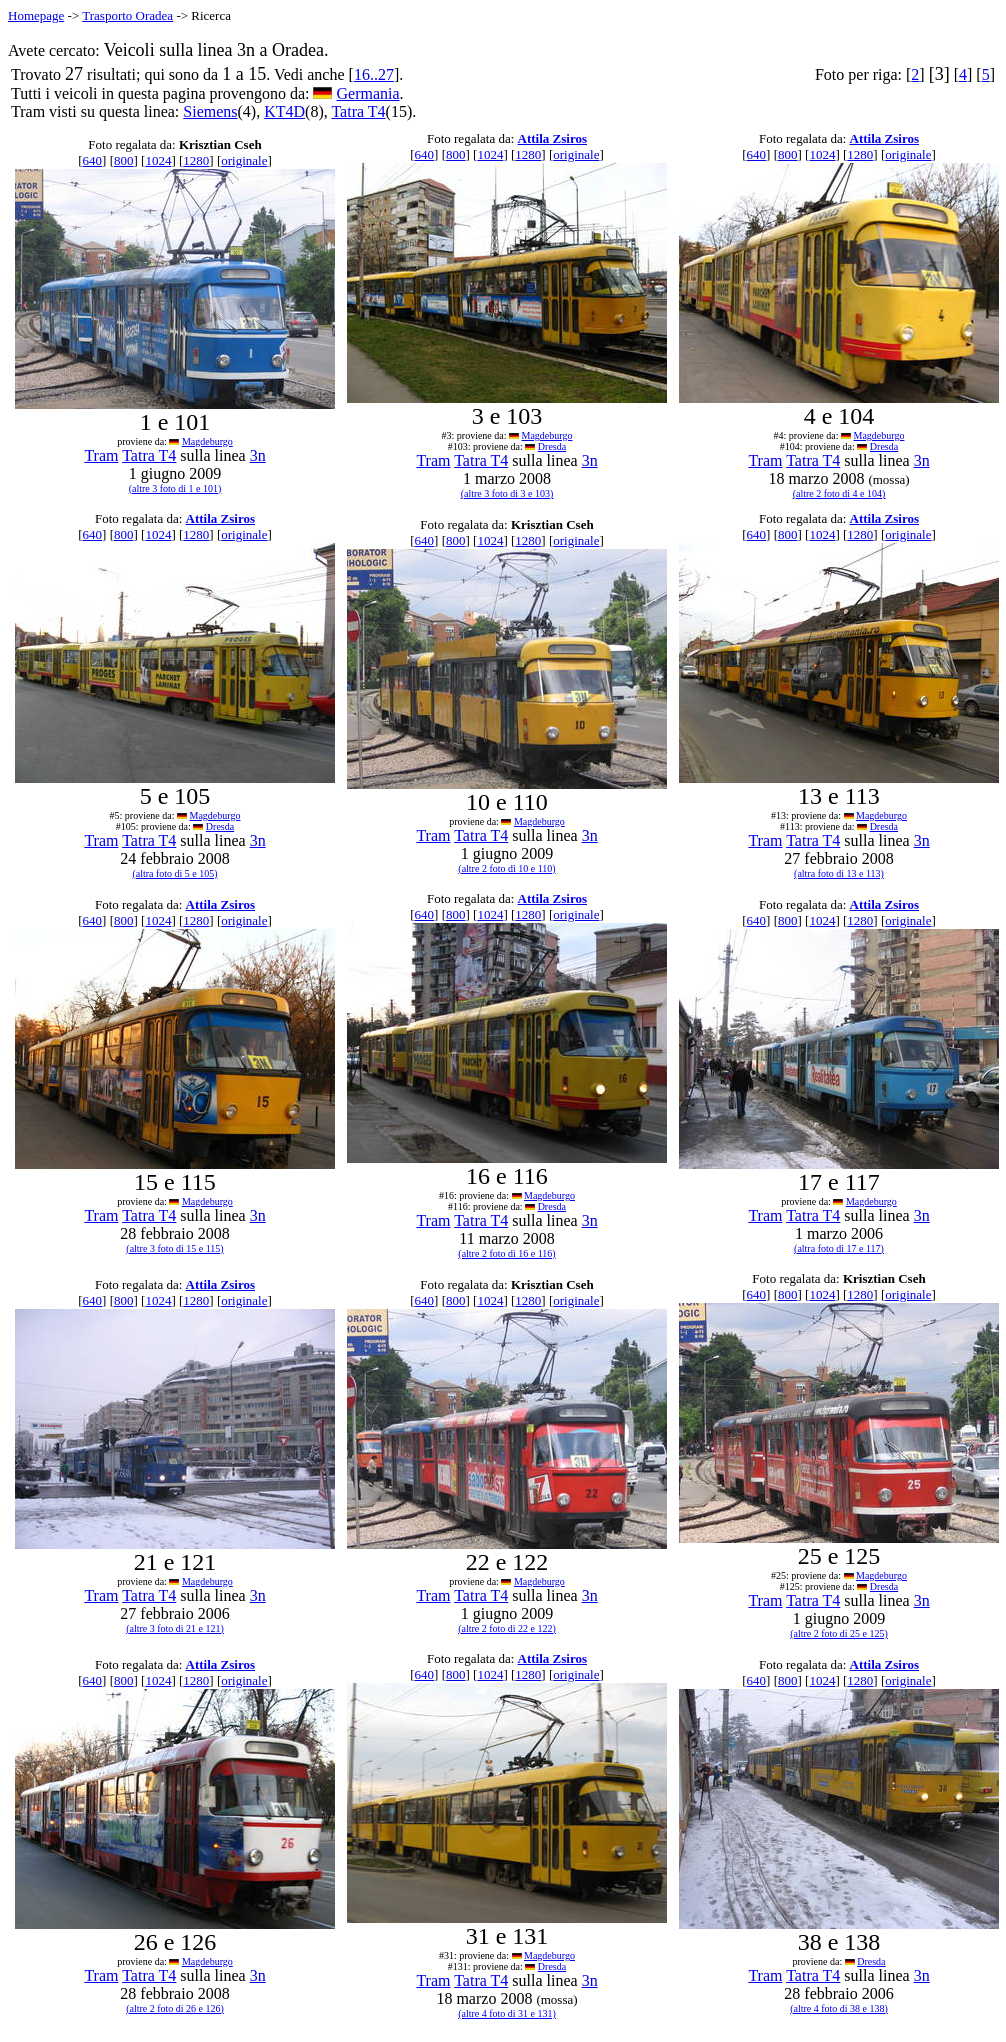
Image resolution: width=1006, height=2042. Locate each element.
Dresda (552, 446)
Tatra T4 (358, 111)
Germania (367, 93)
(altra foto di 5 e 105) (174, 873)
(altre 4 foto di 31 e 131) (507, 2013)
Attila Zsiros (552, 138)
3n (258, 455)
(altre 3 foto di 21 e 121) (175, 1628)
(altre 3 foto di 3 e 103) (507, 493)
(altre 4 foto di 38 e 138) (839, 2008)
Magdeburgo (207, 441)
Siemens (210, 111)
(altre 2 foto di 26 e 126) (175, 2008)
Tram (101, 455)
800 (124, 160)
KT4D (284, 111)
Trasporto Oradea (127, 15)
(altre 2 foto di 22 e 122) (507, 1628)
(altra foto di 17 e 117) (839, 1248)
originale (244, 160)
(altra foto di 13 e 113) (839, 873)
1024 (158, 160)
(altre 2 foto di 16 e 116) (506, 1253)
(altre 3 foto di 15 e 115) (174, 1248)
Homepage (36, 15)
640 (93, 160)
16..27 (374, 74)
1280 (196, 160)
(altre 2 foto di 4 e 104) (839, 493)
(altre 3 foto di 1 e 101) (175, 488)
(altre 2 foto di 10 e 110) (506, 868)
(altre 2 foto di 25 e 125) (839, 1633)
